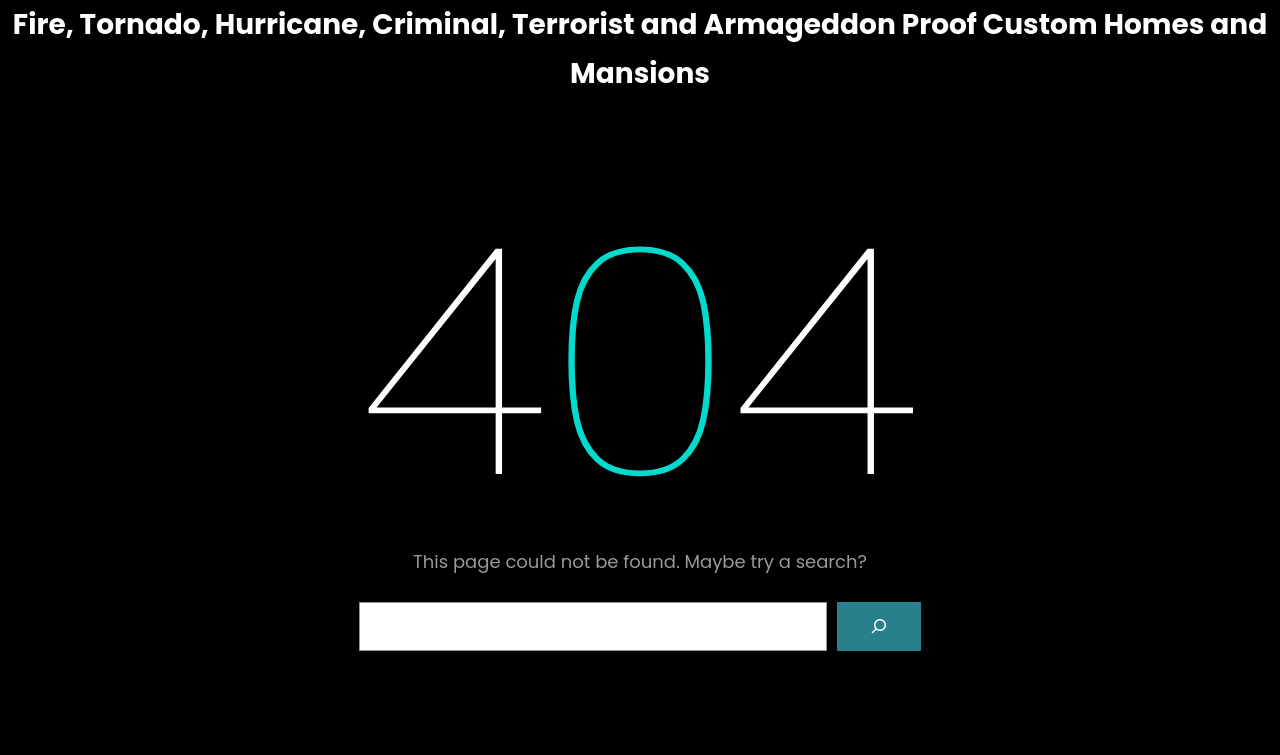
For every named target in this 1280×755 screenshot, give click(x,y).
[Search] (879, 627)
